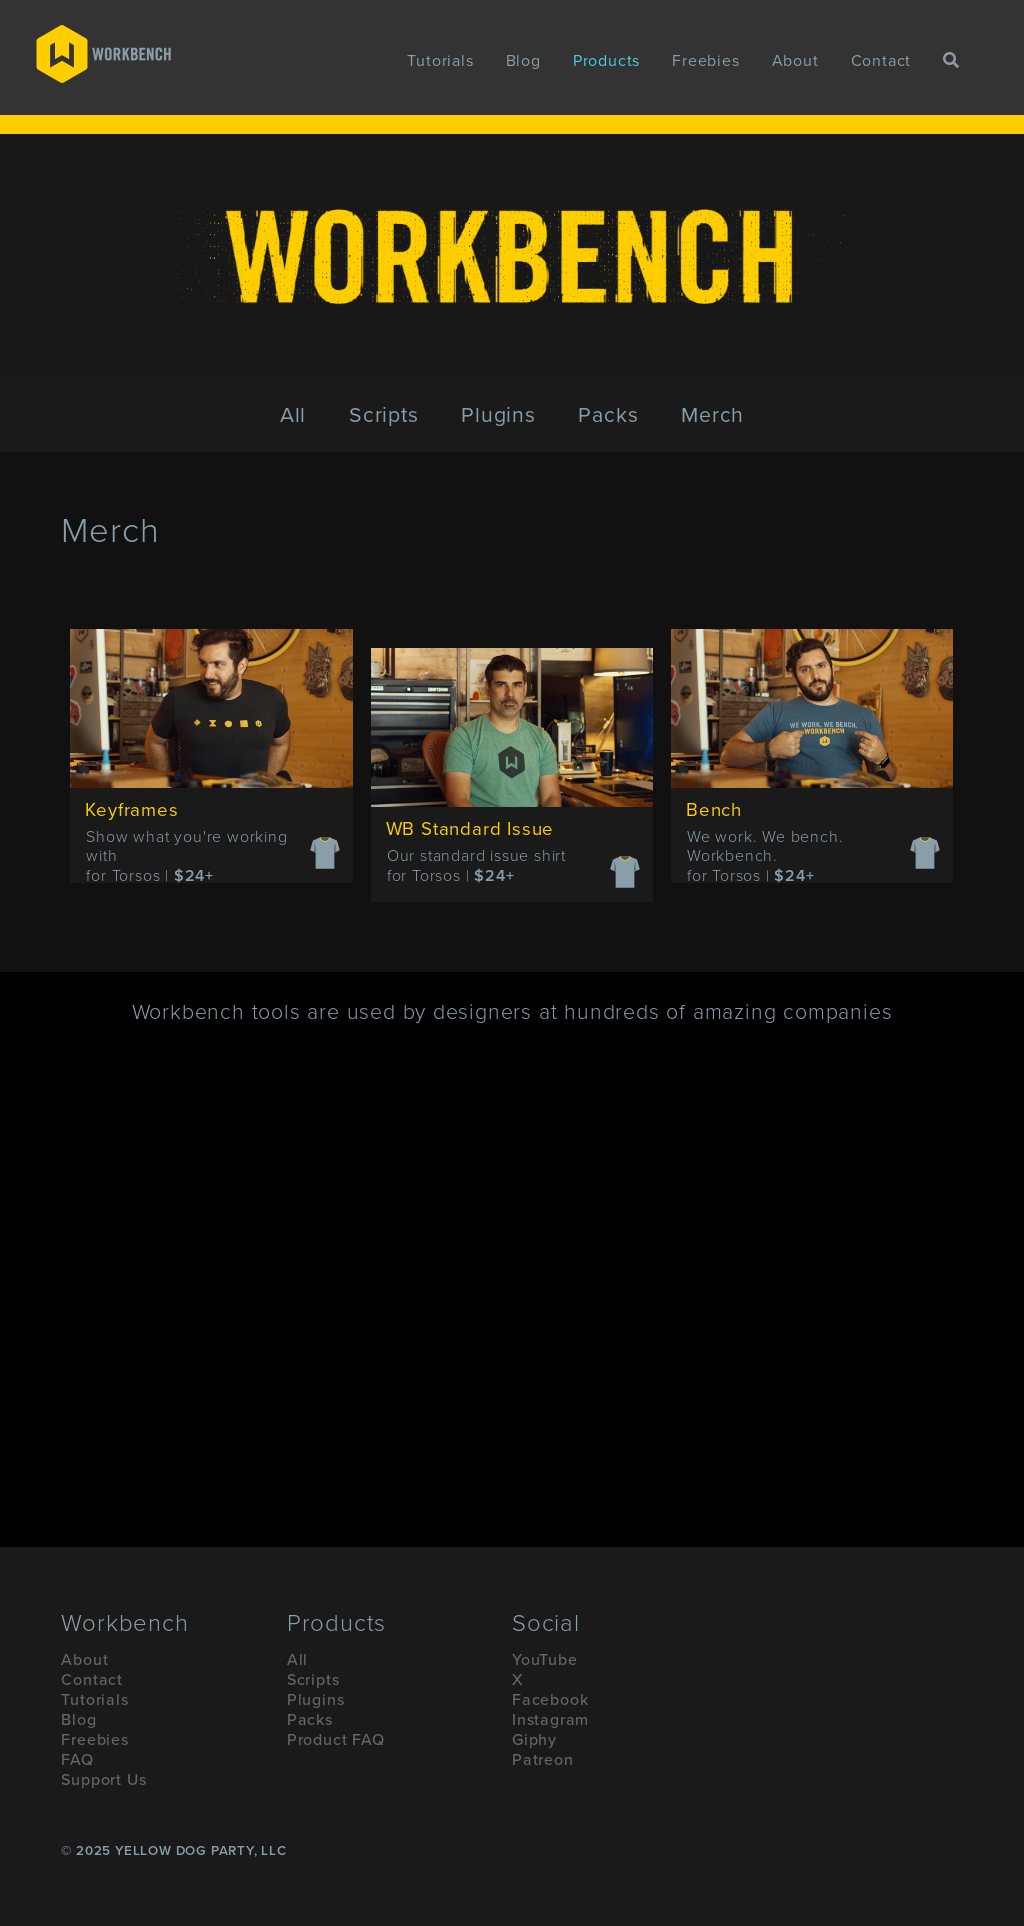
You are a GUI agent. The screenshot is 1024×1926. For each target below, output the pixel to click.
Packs (608, 415)
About (795, 61)
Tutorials (440, 61)
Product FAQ (336, 1740)
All (293, 415)
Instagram (550, 1720)
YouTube (545, 1660)
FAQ (77, 1760)
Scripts (384, 415)
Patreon (543, 1760)
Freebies (705, 61)
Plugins (498, 415)
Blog (523, 61)
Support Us (103, 1780)
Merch (712, 415)
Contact (881, 61)
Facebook (550, 1700)
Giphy (534, 1740)
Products (606, 61)
